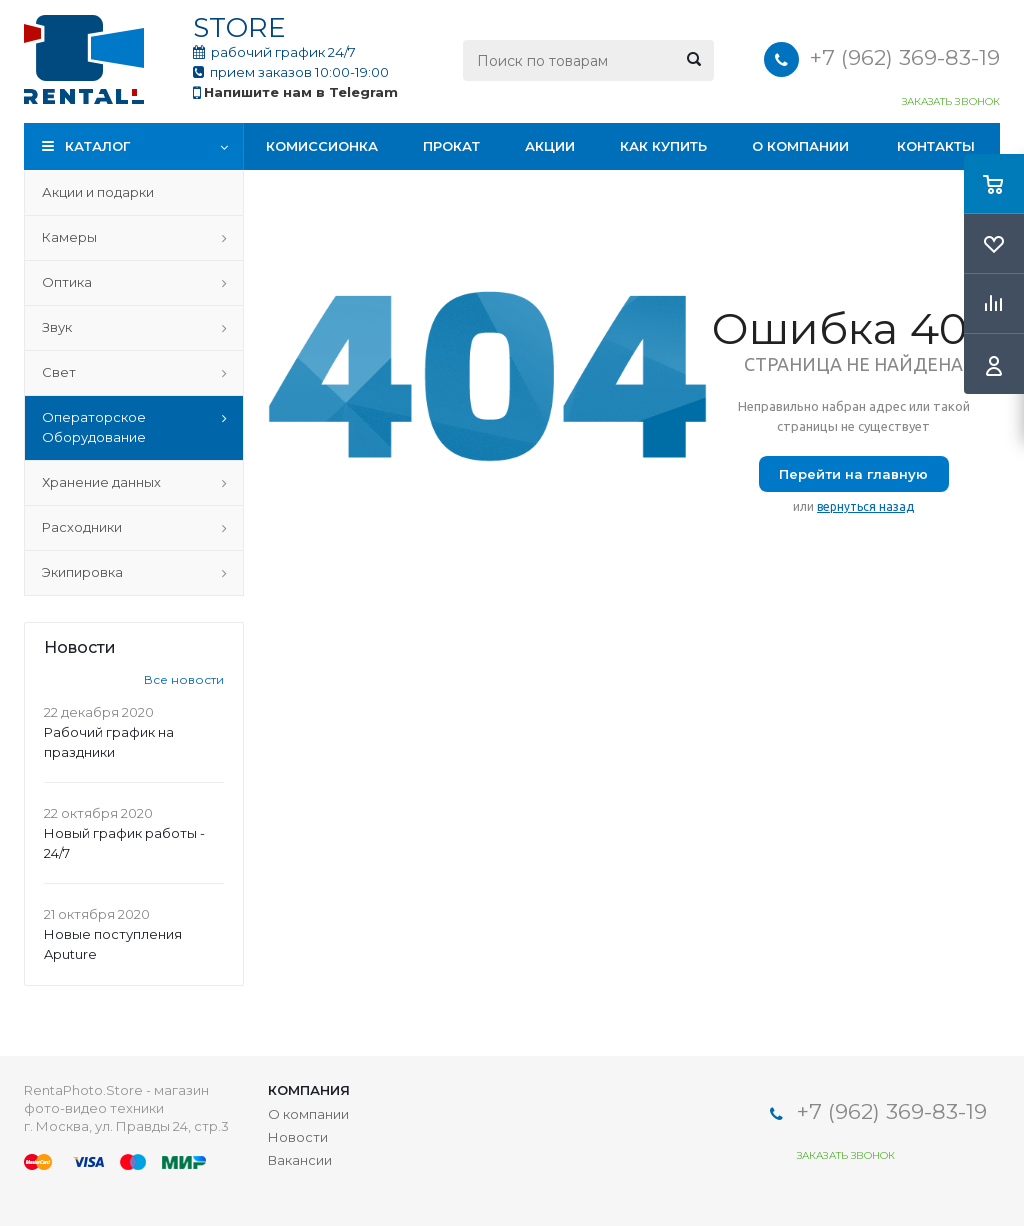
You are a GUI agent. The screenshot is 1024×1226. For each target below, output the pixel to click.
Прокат (451, 146)
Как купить (663, 146)
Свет (59, 372)
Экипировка (82, 572)
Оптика (67, 282)
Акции (550, 146)
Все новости (184, 679)
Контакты (936, 146)
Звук (57, 327)
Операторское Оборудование (94, 427)
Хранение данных (101, 482)
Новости (298, 1137)
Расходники (82, 527)
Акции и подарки (98, 192)
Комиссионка (322, 146)
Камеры (69, 237)
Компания (309, 1090)
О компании (800, 146)
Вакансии (300, 1160)
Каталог (97, 146)
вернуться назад (865, 506)
